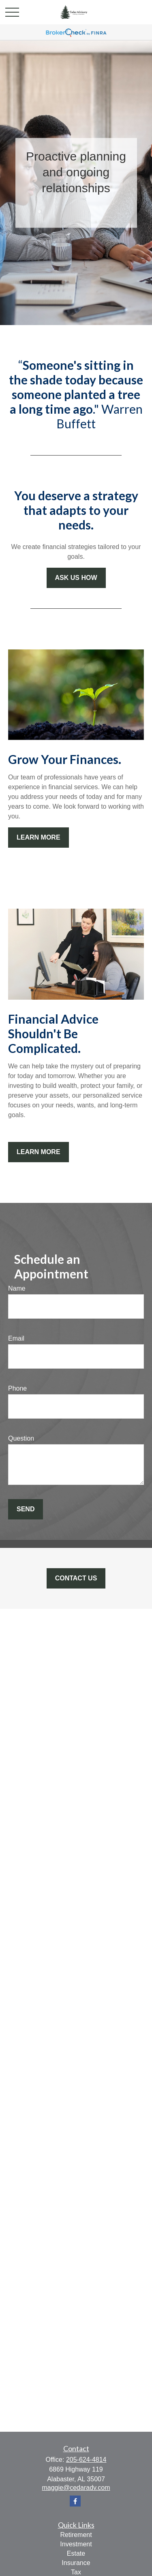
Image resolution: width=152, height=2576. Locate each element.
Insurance (76, 2562)
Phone (17, 1388)
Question (21, 1438)
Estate (76, 2553)
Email (16, 1338)
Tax (76, 2572)
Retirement (76, 2534)
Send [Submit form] (25, 1509)
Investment (76, 2544)
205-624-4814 (86, 2459)
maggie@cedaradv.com (76, 2487)
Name (17, 1288)
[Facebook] (75, 2501)
